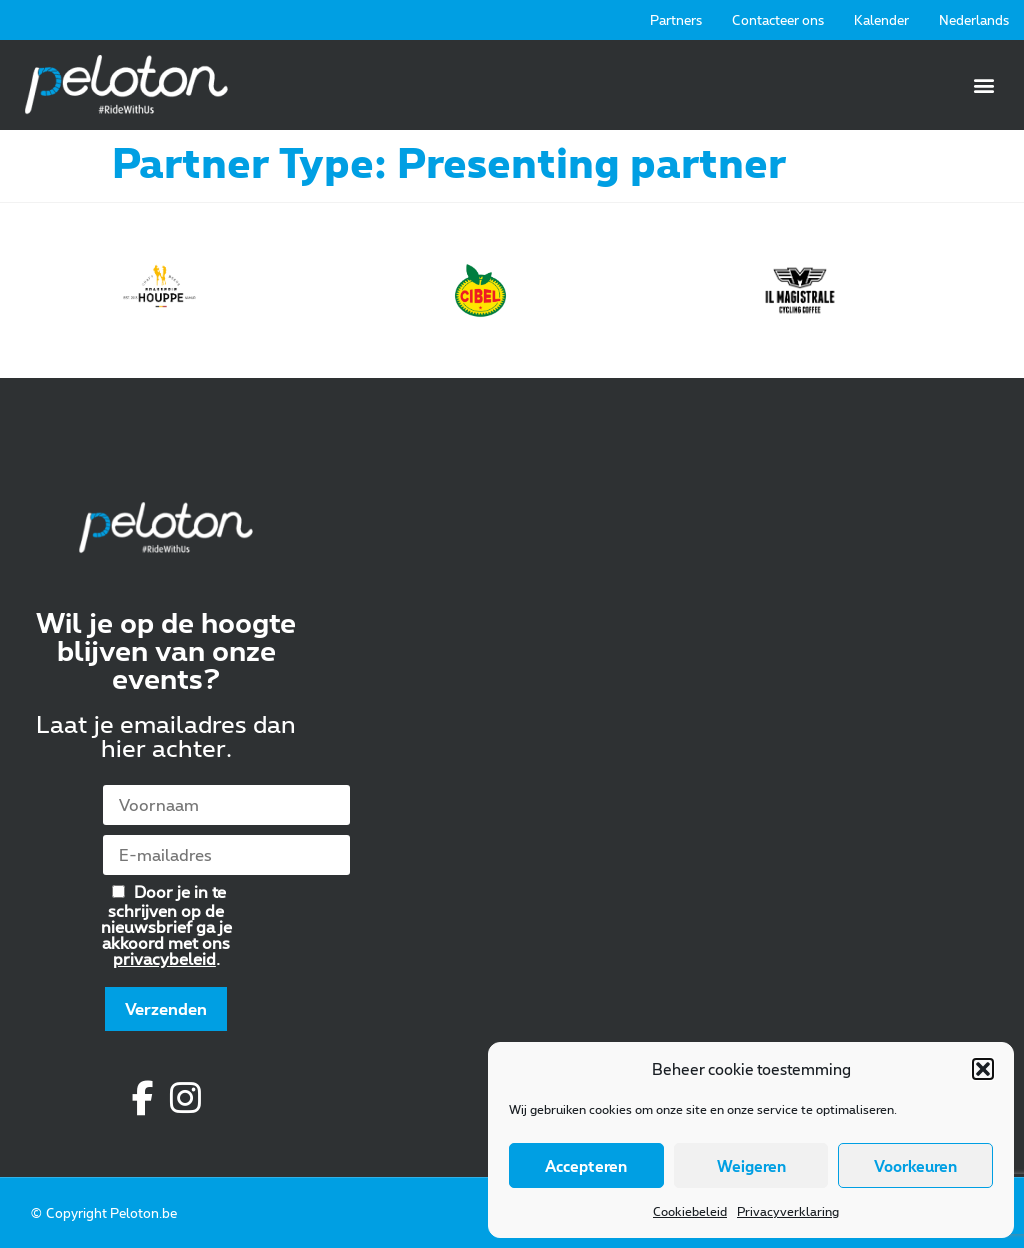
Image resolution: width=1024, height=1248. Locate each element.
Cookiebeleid (690, 1211)
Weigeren (751, 1166)
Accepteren (586, 1166)
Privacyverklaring (788, 1211)
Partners (676, 20)
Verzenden (166, 1008)
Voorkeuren (915, 1166)
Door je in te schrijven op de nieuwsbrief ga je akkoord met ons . (166, 924)
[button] (983, 1069)
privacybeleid (164, 958)
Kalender (881, 20)
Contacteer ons (778, 20)
